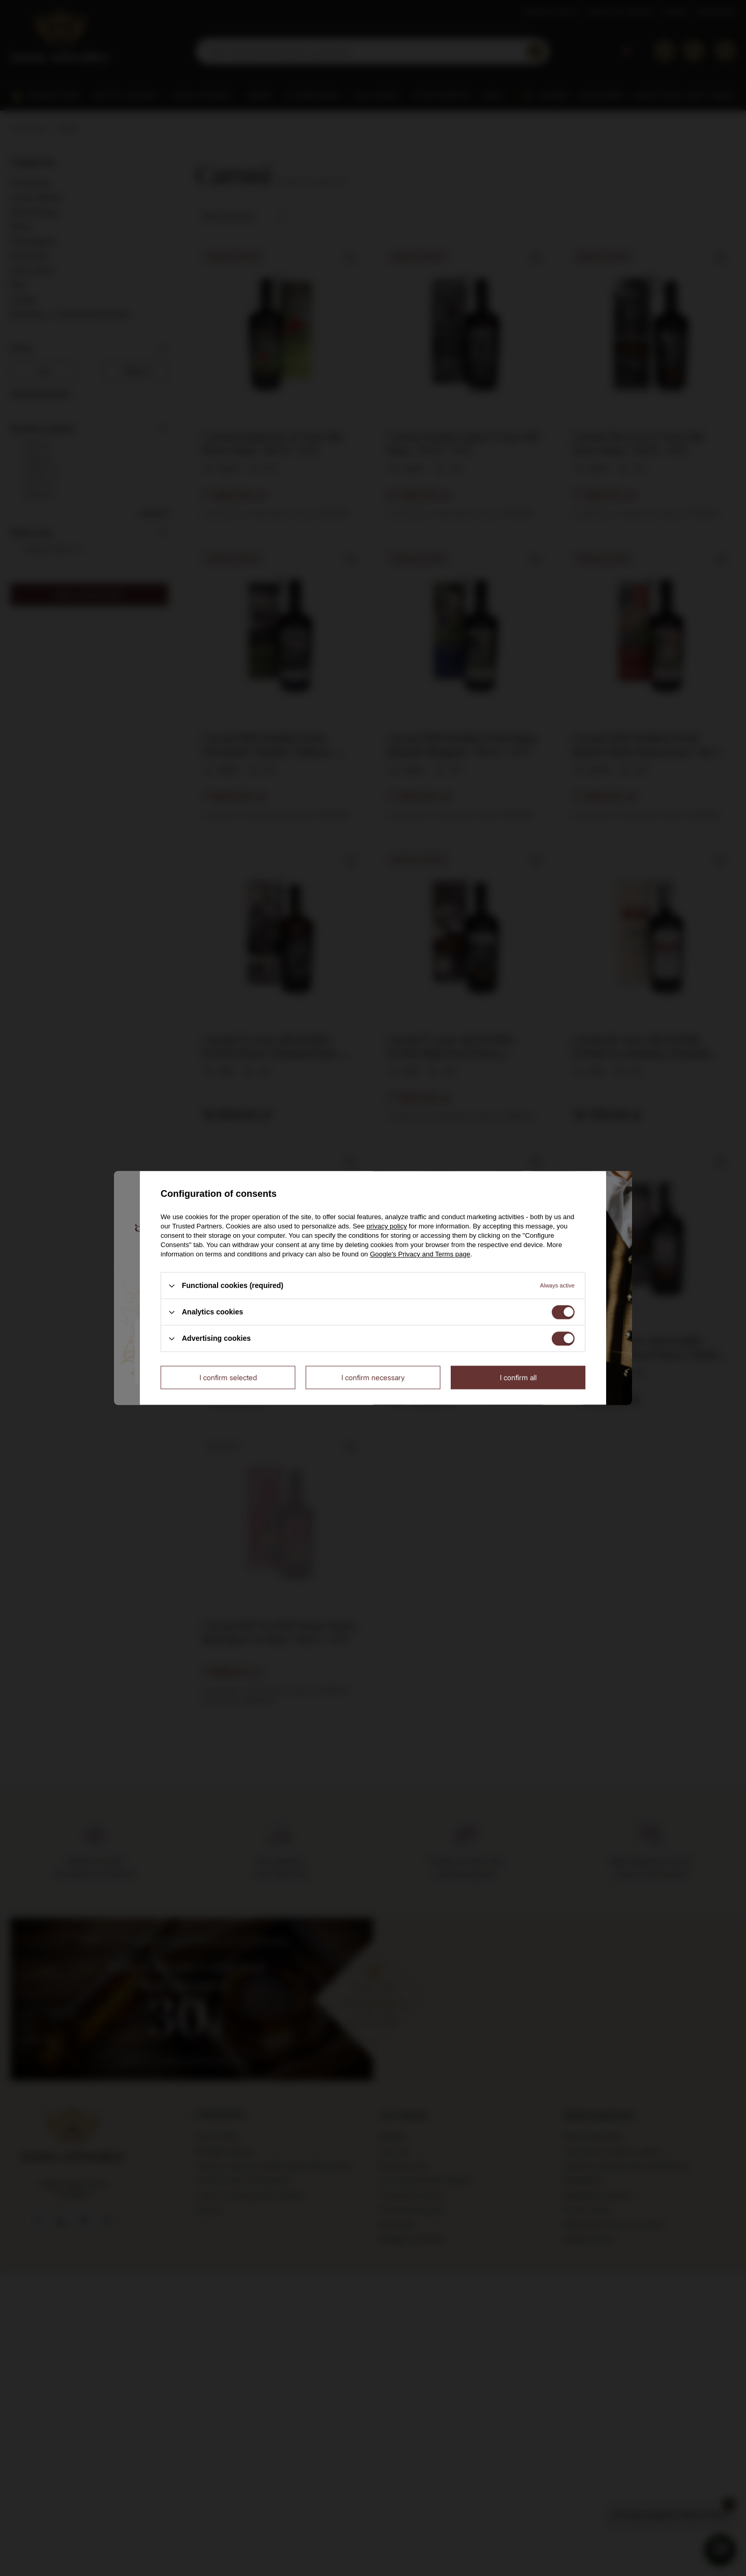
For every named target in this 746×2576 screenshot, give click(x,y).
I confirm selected (228, 1377)
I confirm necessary (373, 1377)
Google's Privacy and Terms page (420, 1254)
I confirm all (518, 1377)
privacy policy (386, 1226)
